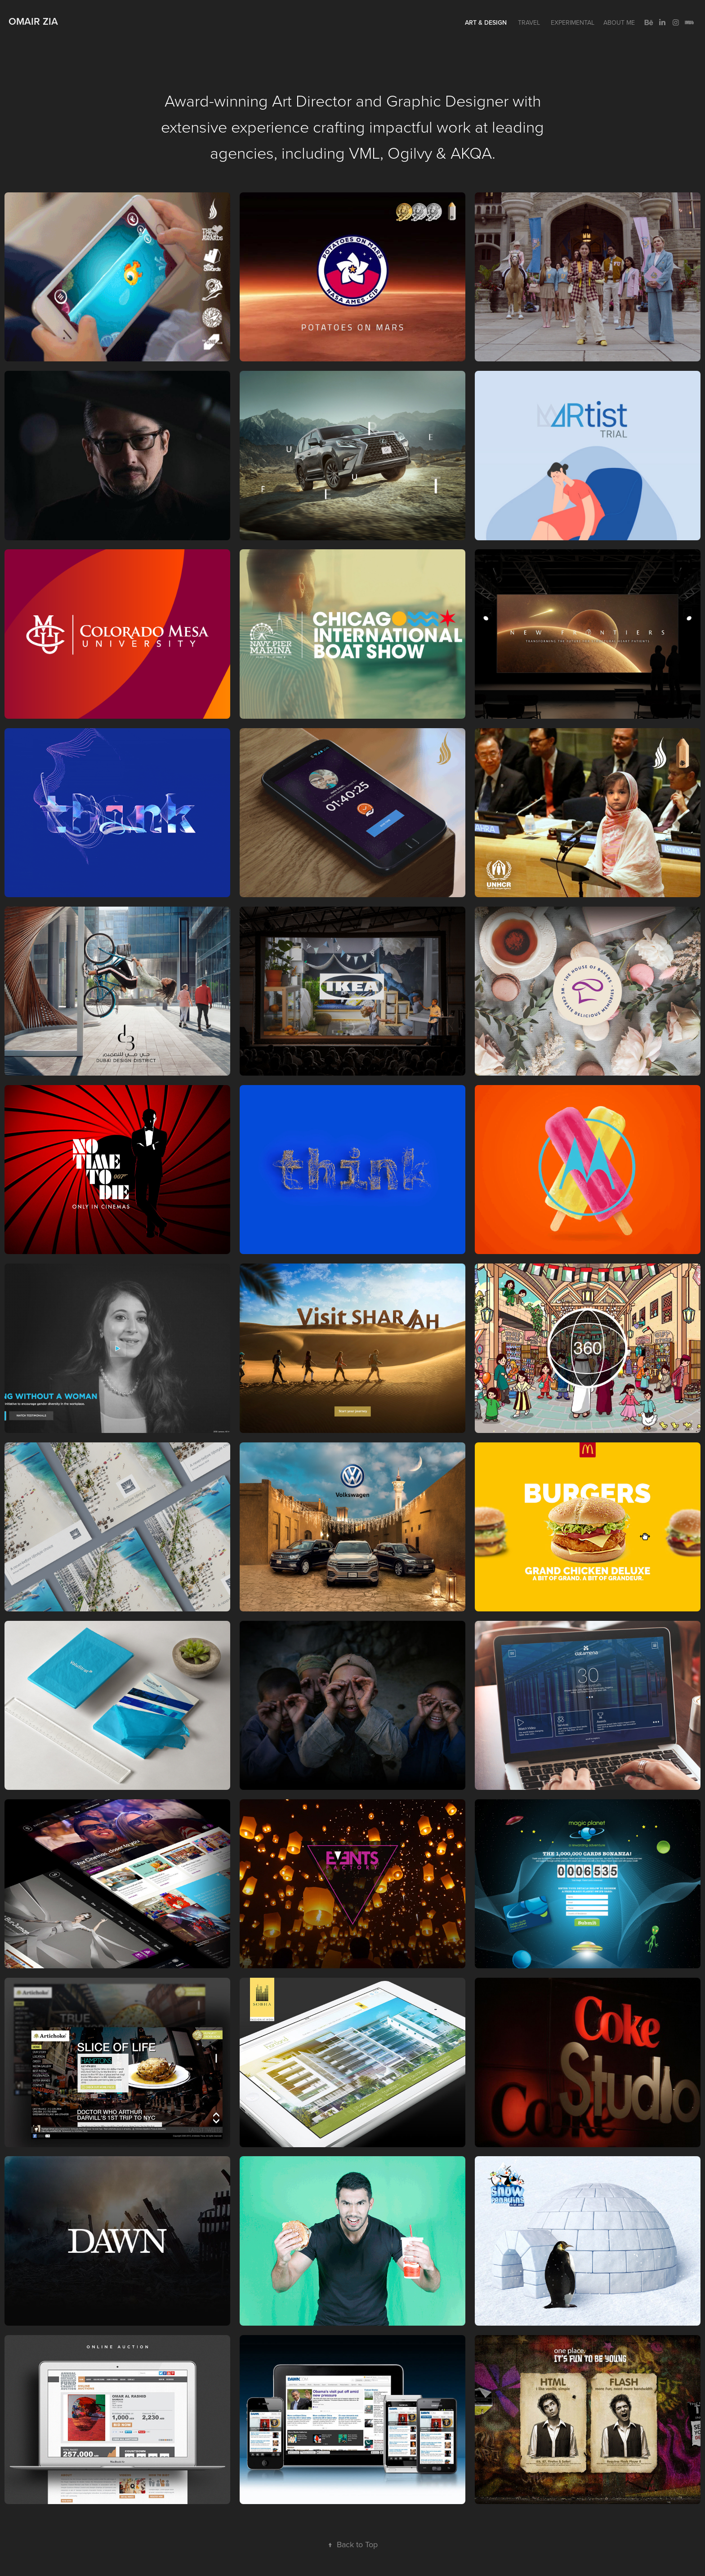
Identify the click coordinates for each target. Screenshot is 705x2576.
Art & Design (486, 22)
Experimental (572, 22)
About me (619, 22)
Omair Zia (33, 21)
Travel (529, 22)
